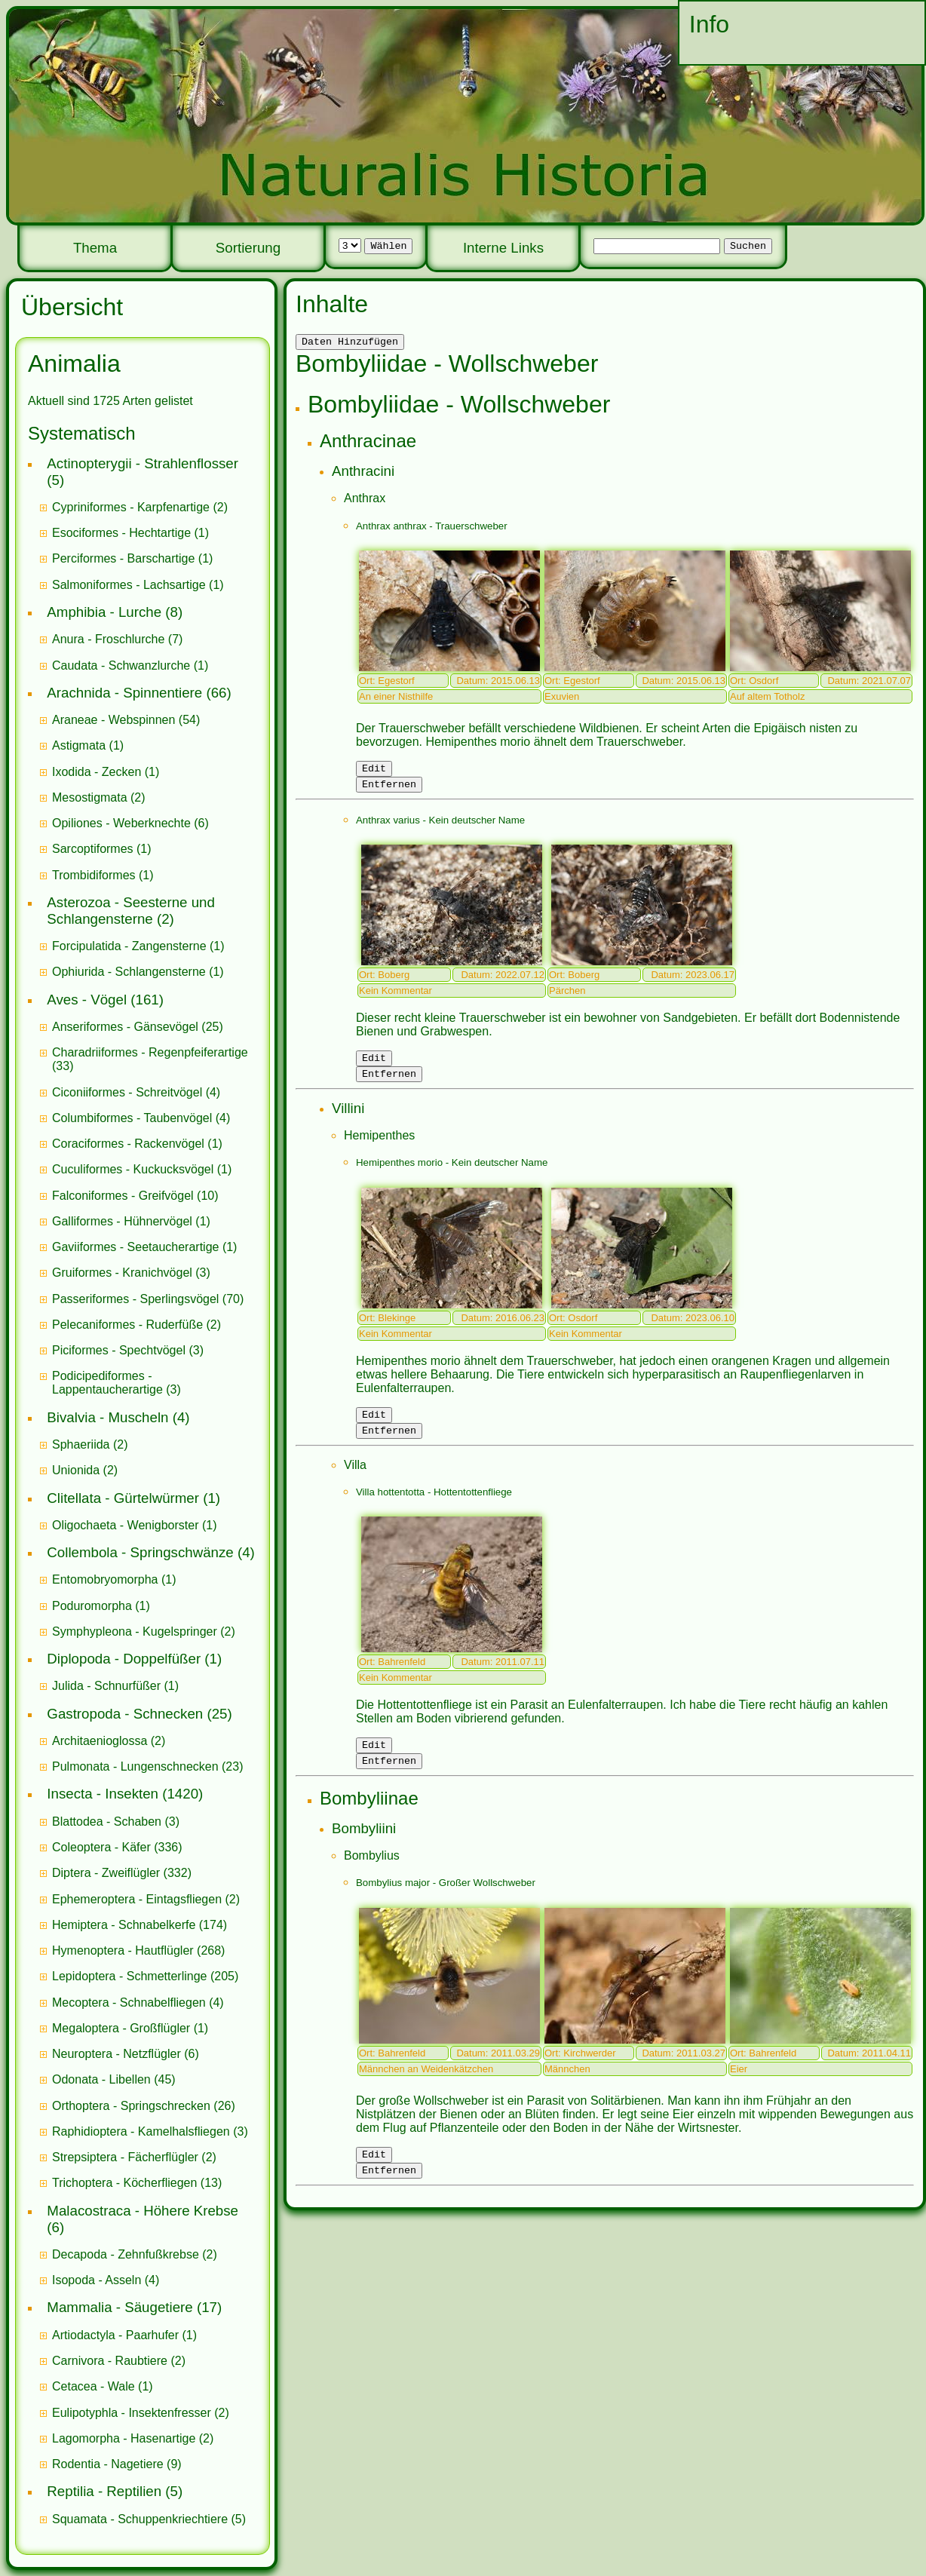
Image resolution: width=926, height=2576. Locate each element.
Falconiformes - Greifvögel (123, 1195)
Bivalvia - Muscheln (107, 1417)
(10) (135, 1195)
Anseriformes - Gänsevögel (125, 1026)
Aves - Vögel (87, 999)
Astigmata (79, 745)
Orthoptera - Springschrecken (131, 2105)
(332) (122, 1872)
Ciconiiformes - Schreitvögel (127, 1092)
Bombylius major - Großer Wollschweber (445, 1903)
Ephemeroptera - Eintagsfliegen (137, 1899)
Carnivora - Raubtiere (109, 2360)
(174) (139, 1924)
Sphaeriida (81, 1444)
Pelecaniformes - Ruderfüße (127, 1324)
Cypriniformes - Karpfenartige (131, 507)
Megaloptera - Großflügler (121, 2028)
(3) (131, 1272)
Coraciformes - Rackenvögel (128, 1143)
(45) (114, 2079)
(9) (117, 2464)
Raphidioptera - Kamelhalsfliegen (141, 2131)
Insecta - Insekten (102, 1794)
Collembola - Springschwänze (140, 1552)
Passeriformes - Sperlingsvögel (135, 1299)
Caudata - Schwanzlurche (121, 665)
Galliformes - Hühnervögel (122, 1221)
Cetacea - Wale (93, 2386)
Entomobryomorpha (105, 1579)
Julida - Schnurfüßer (106, 1685)
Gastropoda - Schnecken (125, 1714)
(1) (130, 532)
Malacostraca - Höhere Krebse (142, 2211)
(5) (149, 2519)
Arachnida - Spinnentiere (124, 693)
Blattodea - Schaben (106, 1821)
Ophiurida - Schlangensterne (129, 971)
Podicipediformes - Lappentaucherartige (109, 1382)
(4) (136, 1092)
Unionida (76, 1470)
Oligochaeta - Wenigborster (125, 1525)
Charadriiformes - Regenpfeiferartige (150, 1052)
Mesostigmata (89, 797)
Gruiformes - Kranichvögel (122, 1272)
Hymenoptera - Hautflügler (123, 1950)
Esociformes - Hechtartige (121, 532)
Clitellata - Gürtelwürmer (123, 1498)
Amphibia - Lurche (104, 612)
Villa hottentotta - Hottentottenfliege (434, 1507)
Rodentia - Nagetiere (108, 2464)
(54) (126, 719)
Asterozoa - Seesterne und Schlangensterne (131, 910)
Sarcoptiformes (92, 848)
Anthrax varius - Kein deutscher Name (440, 827)
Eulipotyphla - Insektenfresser (131, 2412)
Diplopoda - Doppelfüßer (124, 1659)
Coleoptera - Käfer (101, 1847)
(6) (130, 823)
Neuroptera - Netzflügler (116, 2053)
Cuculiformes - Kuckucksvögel (132, 1169)
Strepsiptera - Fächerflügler (125, 2157)
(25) (137, 1026)
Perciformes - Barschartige (123, 558)
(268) (138, 1950)
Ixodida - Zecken (96, 771)
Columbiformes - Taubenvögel (132, 1118)
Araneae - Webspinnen (113, 719)
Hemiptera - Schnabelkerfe (123, 1924)
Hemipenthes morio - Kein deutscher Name (451, 1173)
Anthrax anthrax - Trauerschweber (431, 528)
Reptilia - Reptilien (104, 2491)
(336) (117, 1847)
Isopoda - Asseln (96, 2280)
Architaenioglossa (99, 1740)
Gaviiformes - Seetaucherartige (137, 1246)
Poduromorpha (92, 1605)
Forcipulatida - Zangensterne (129, 946)
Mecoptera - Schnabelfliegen (129, 2002)
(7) (117, 639)
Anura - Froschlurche (108, 639)
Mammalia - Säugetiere (119, 2307)
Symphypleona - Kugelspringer (134, 1631)
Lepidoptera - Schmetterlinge (129, 1976)
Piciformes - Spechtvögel (119, 1350)
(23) (148, 1766)
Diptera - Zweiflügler (106, 1872)
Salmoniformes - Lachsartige (129, 584)
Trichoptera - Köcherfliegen (124, 2182)
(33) (150, 1059)
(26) (143, 2105)
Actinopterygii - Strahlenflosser (142, 463)
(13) (137, 2182)
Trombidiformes (94, 875)
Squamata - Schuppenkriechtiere (140, 2519)
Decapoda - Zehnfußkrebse (125, 2254)
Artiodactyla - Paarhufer (115, 2335)
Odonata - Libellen (101, 2079)
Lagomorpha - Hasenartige (123, 2438)
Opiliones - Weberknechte (121, 823)
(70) (148, 1299)
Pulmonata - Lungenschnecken (135, 1766)
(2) (140, 507)
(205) (145, 1976)
